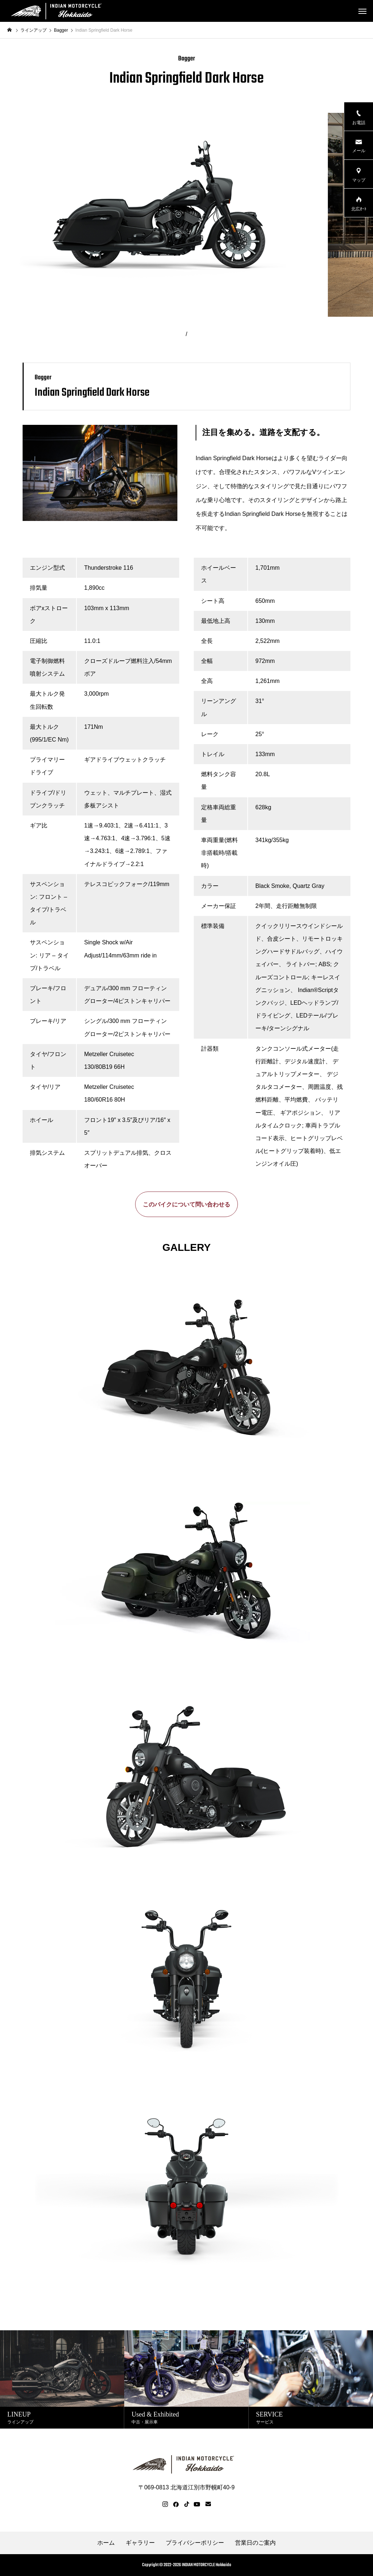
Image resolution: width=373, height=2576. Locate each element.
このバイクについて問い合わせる (186, 1204)
